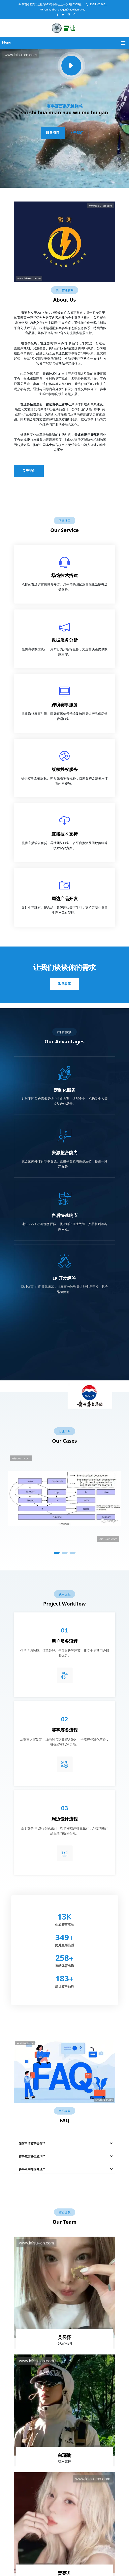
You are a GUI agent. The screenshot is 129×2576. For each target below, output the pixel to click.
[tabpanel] (64, 1497)
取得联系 (64, 984)
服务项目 (52, 133)
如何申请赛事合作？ (32, 2143)
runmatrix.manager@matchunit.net (62, 9)
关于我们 (76, 133)
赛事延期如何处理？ (32, 2169)
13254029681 (96, 4)
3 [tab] (73, 1553)
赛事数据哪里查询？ (32, 2156)
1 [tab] (57, 1553)
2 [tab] (65, 1553)
